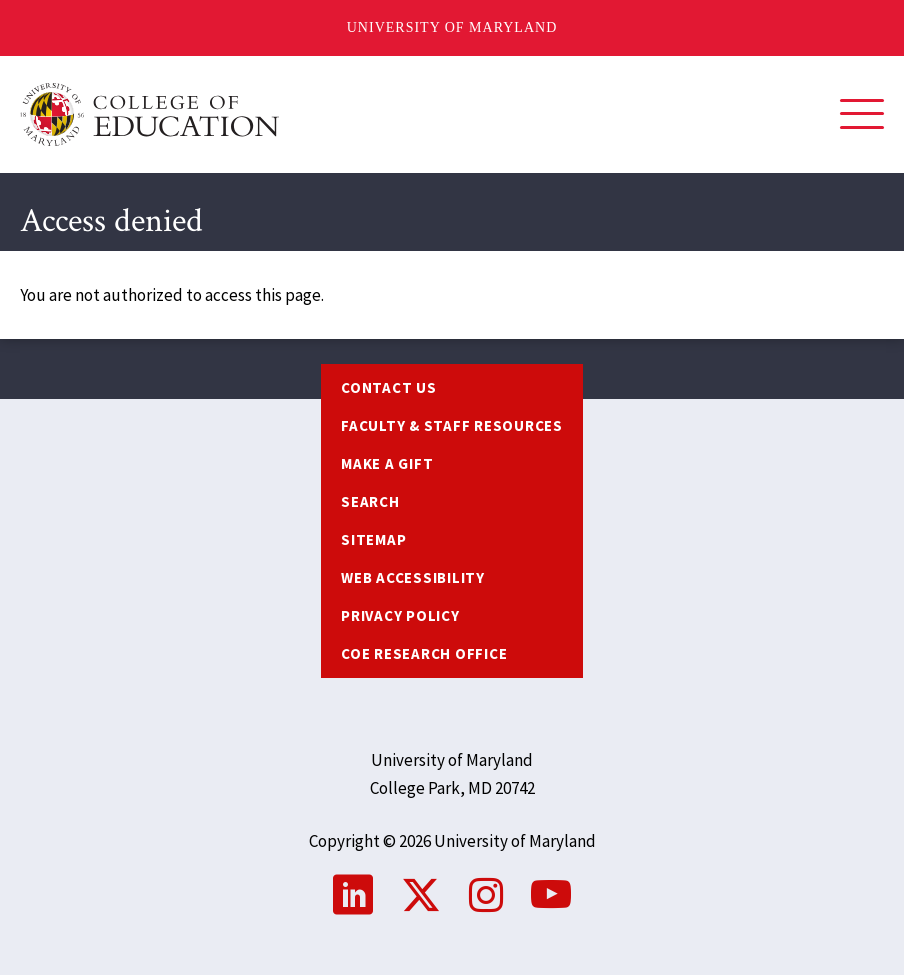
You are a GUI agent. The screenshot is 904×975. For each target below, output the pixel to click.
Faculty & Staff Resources (452, 425)
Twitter (421, 895)
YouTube (551, 895)
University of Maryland (452, 27)
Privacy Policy (400, 615)
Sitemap (373, 539)
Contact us (389, 387)
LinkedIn (353, 895)
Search (370, 501)
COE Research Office (424, 653)
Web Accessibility (413, 577)
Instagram (486, 895)
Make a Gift (387, 463)
